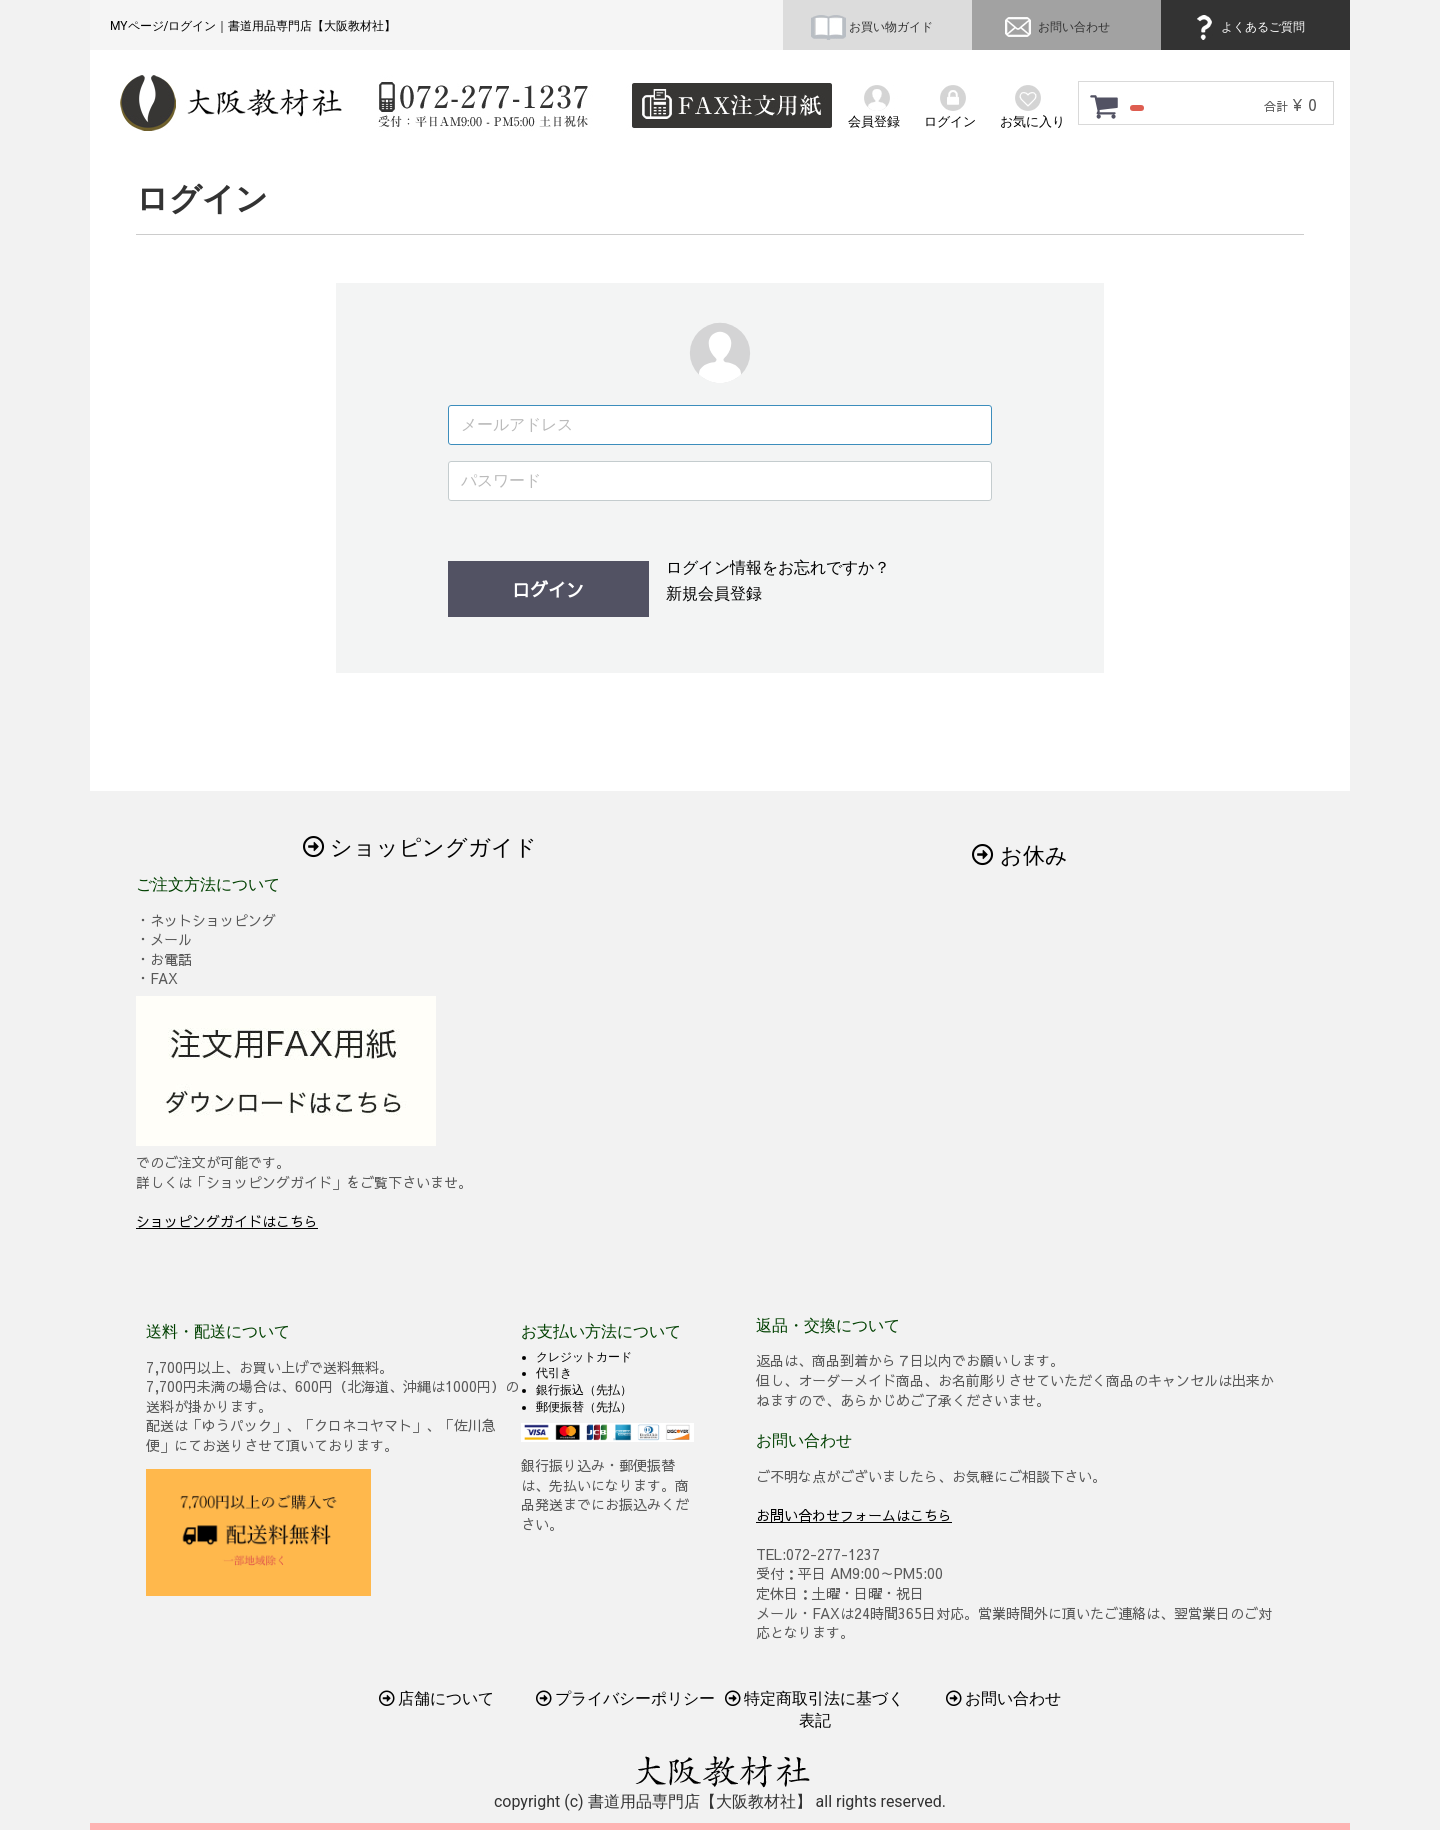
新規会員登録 (714, 593)
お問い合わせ (1055, 27)
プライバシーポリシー (626, 1698)
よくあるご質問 (1247, 27)
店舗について (437, 1698)
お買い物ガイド (872, 27)
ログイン (548, 589)
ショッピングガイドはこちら (227, 1221)
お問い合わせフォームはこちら (854, 1515)
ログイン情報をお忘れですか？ (778, 567)
